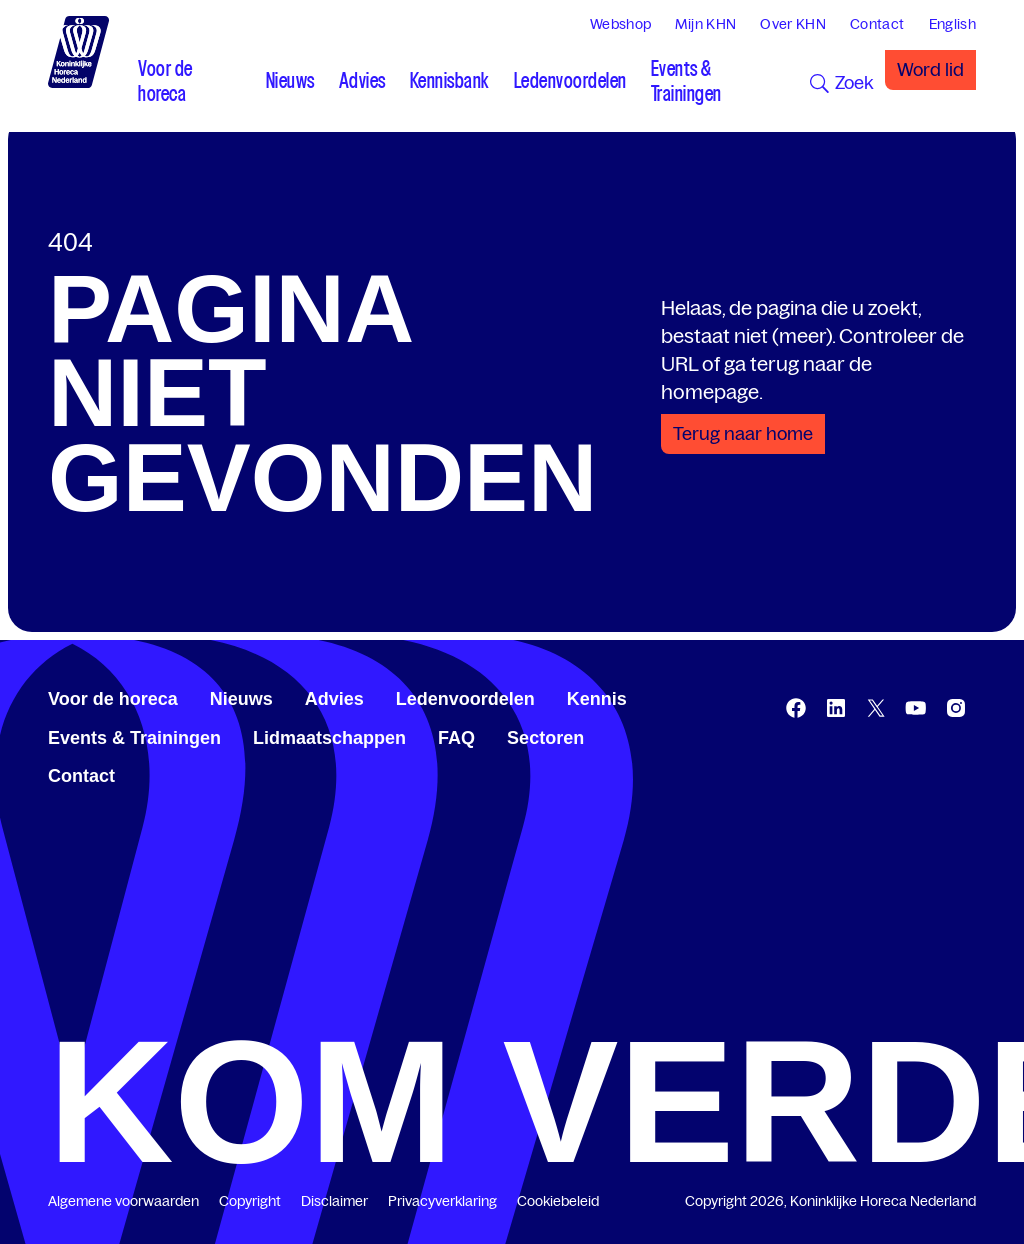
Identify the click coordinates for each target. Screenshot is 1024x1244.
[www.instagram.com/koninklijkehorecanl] (956, 708)
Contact (81, 776)
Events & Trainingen (134, 738)
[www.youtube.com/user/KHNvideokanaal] (916, 708)
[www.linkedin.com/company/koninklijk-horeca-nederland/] (836, 708)
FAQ (456, 738)
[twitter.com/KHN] (876, 708)
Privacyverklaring (442, 1201)
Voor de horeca (113, 699)
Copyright (250, 1201)
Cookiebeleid (558, 1201)
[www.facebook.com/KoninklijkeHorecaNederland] (796, 708)
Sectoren (545, 738)
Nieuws (241, 699)
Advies (334, 699)
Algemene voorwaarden (123, 1201)
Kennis (597, 699)
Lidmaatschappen (329, 738)
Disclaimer (334, 1201)
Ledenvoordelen (465, 699)
